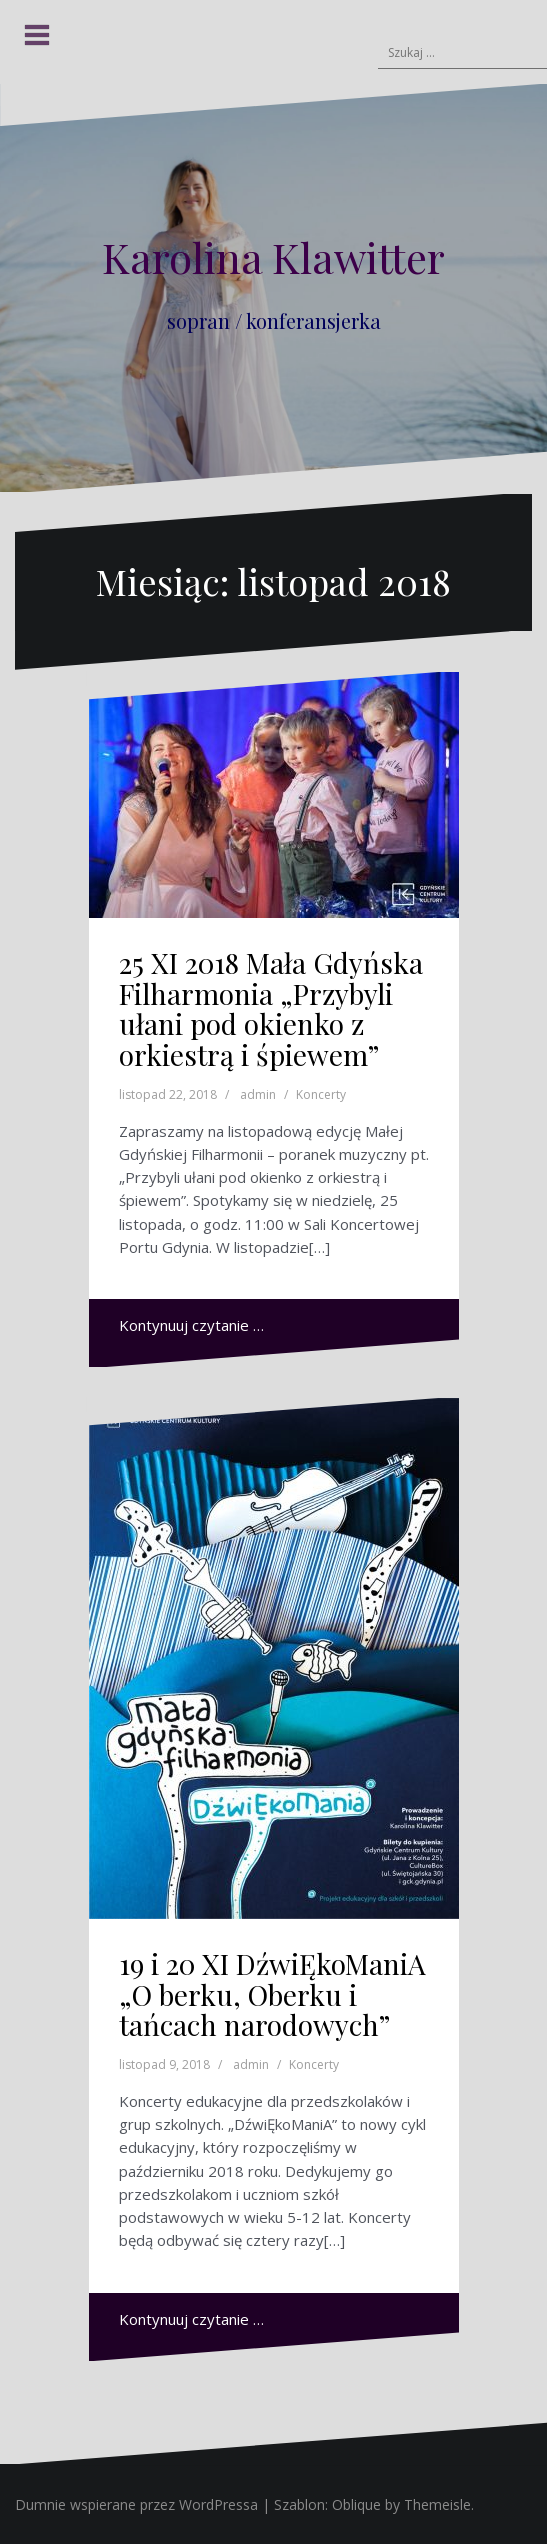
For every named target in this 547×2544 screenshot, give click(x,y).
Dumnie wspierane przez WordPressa (136, 2504)
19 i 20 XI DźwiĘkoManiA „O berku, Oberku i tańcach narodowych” (272, 1994)
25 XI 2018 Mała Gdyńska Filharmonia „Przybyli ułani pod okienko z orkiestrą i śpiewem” (271, 1008)
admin (258, 1094)
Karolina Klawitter (273, 257)
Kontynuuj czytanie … (191, 1325)
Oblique (356, 2504)
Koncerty (321, 1094)
